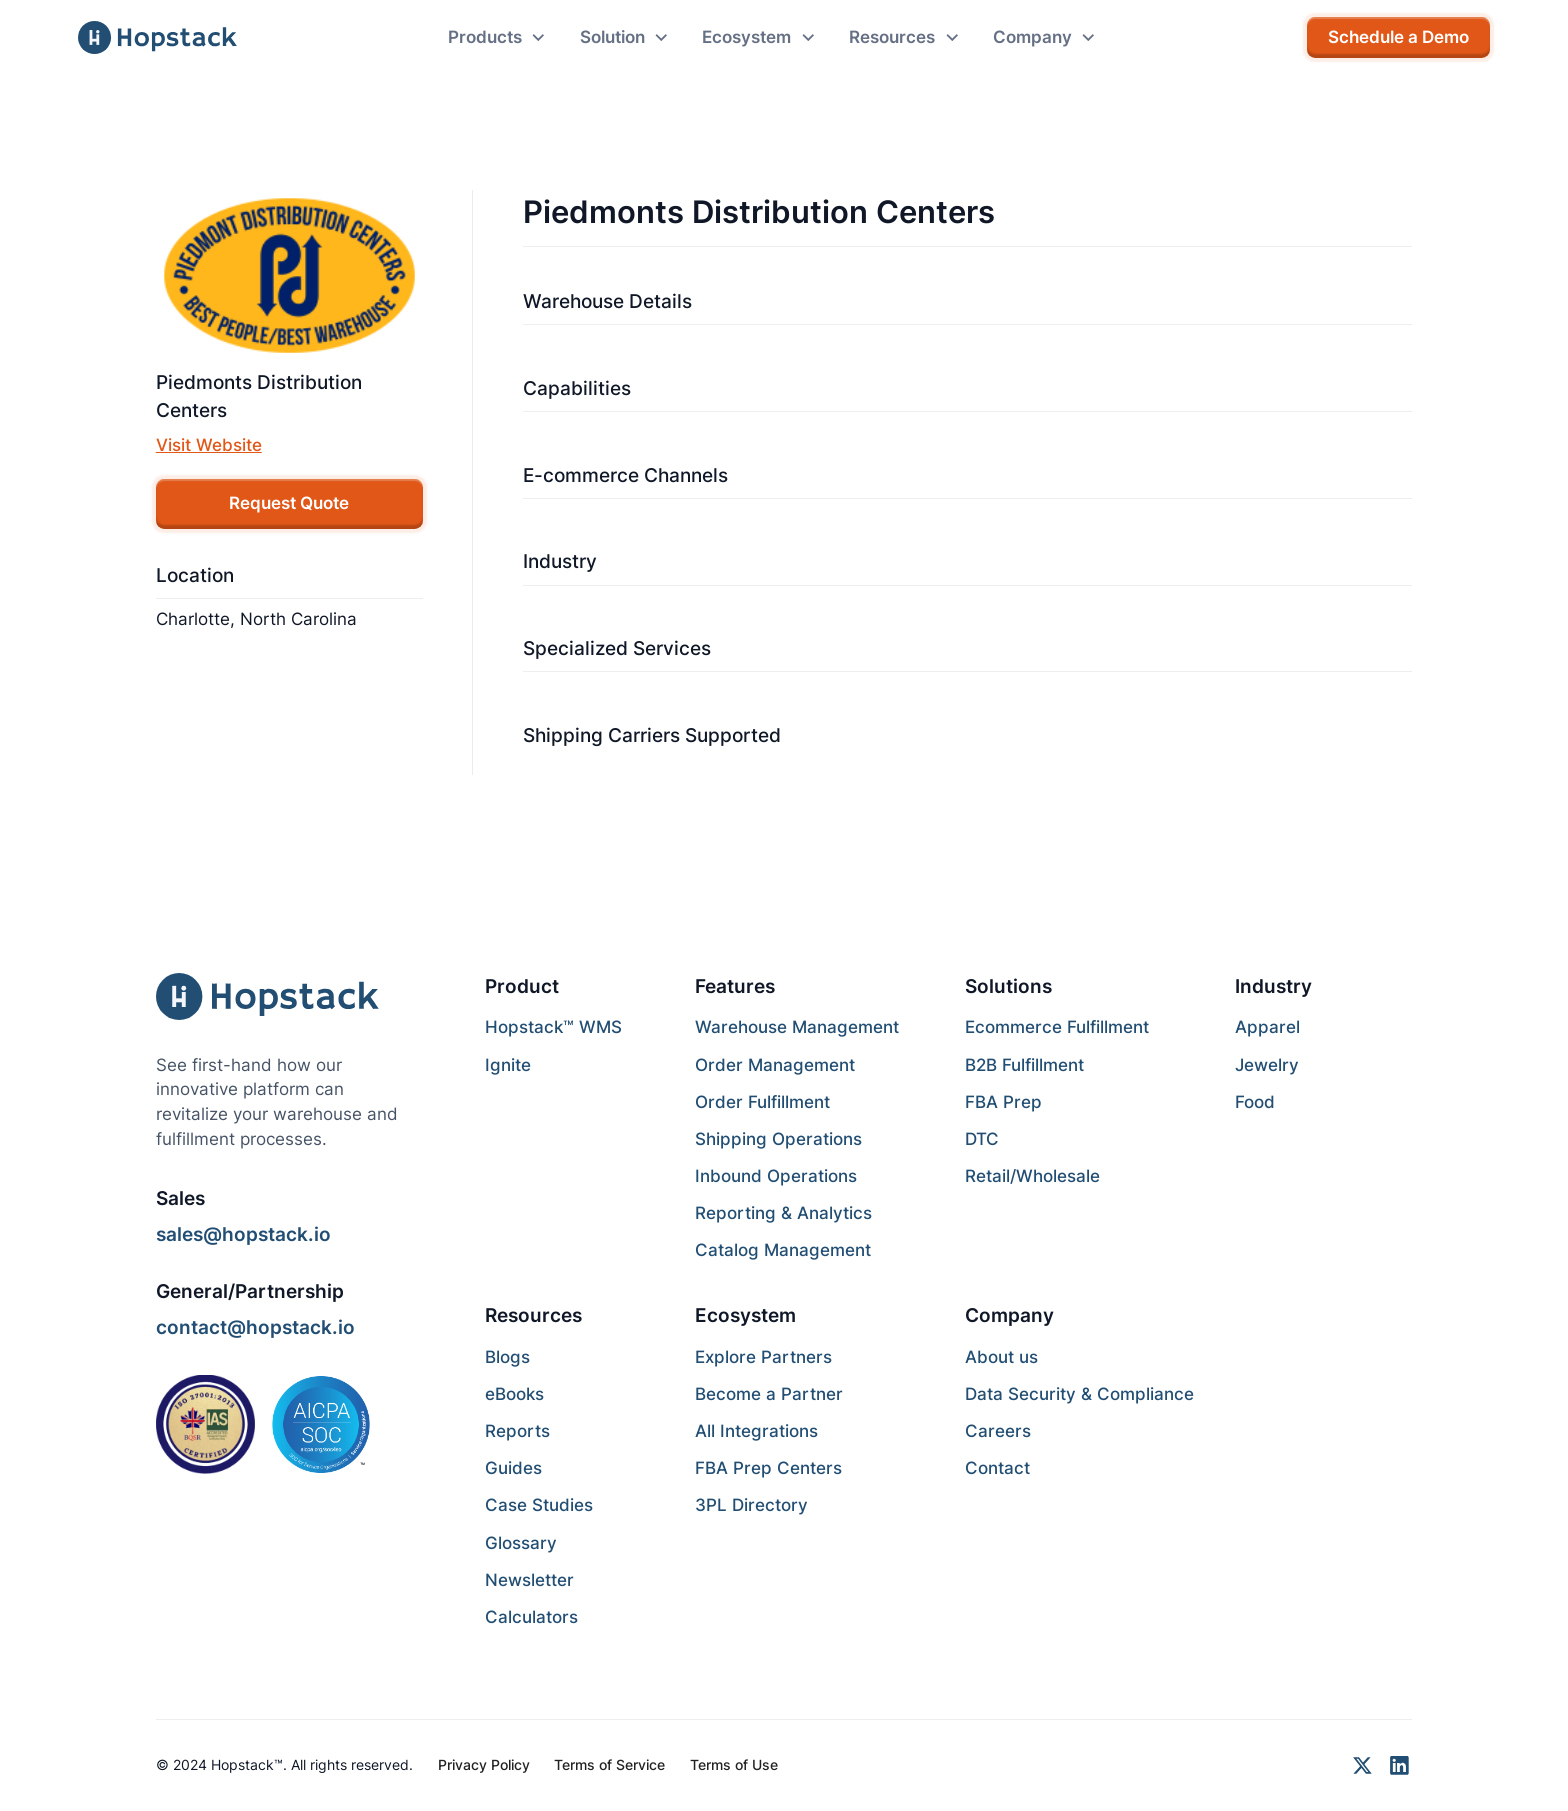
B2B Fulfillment (1024, 1065)
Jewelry (1267, 1065)
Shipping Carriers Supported (652, 735)
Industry (560, 561)
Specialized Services (617, 648)
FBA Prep (1003, 1102)
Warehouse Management (797, 1027)
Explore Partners (763, 1357)
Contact (997, 1468)
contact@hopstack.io (255, 1327)
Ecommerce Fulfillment (1057, 1027)
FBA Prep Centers (768, 1468)
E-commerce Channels (625, 475)
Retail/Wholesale (1032, 1176)
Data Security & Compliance (1079, 1394)
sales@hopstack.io (243, 1234)
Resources (533, 1315)
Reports (517, 1431)
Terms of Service (609, 1764)
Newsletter (529, 1580)
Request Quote (289, 503)
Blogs (507, 1357)
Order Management (775, 1065)
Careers (998, 1431)
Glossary (521, 1543)
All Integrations (756, 1431)
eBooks (514, 1394)
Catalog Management (783, 1250)
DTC (982, 1139)
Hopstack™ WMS (553, 1027)
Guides (513, 1468)
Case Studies (539, 1505)
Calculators (531, 1617)
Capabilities (577, 388)
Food (1255, 1102)
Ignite (508, 1065)
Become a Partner (769, 1394)
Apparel (1267, 1027)
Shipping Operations (778, 1139)
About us (1001, 1357)
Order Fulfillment (762, 1102)
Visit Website (209, 445)
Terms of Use (734, 1764)
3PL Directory (751, 1505)
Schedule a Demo (1398, 37)
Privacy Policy (484, 1764)
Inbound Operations (776, 1176)
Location (195, 575)
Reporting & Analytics (783, 1213)
